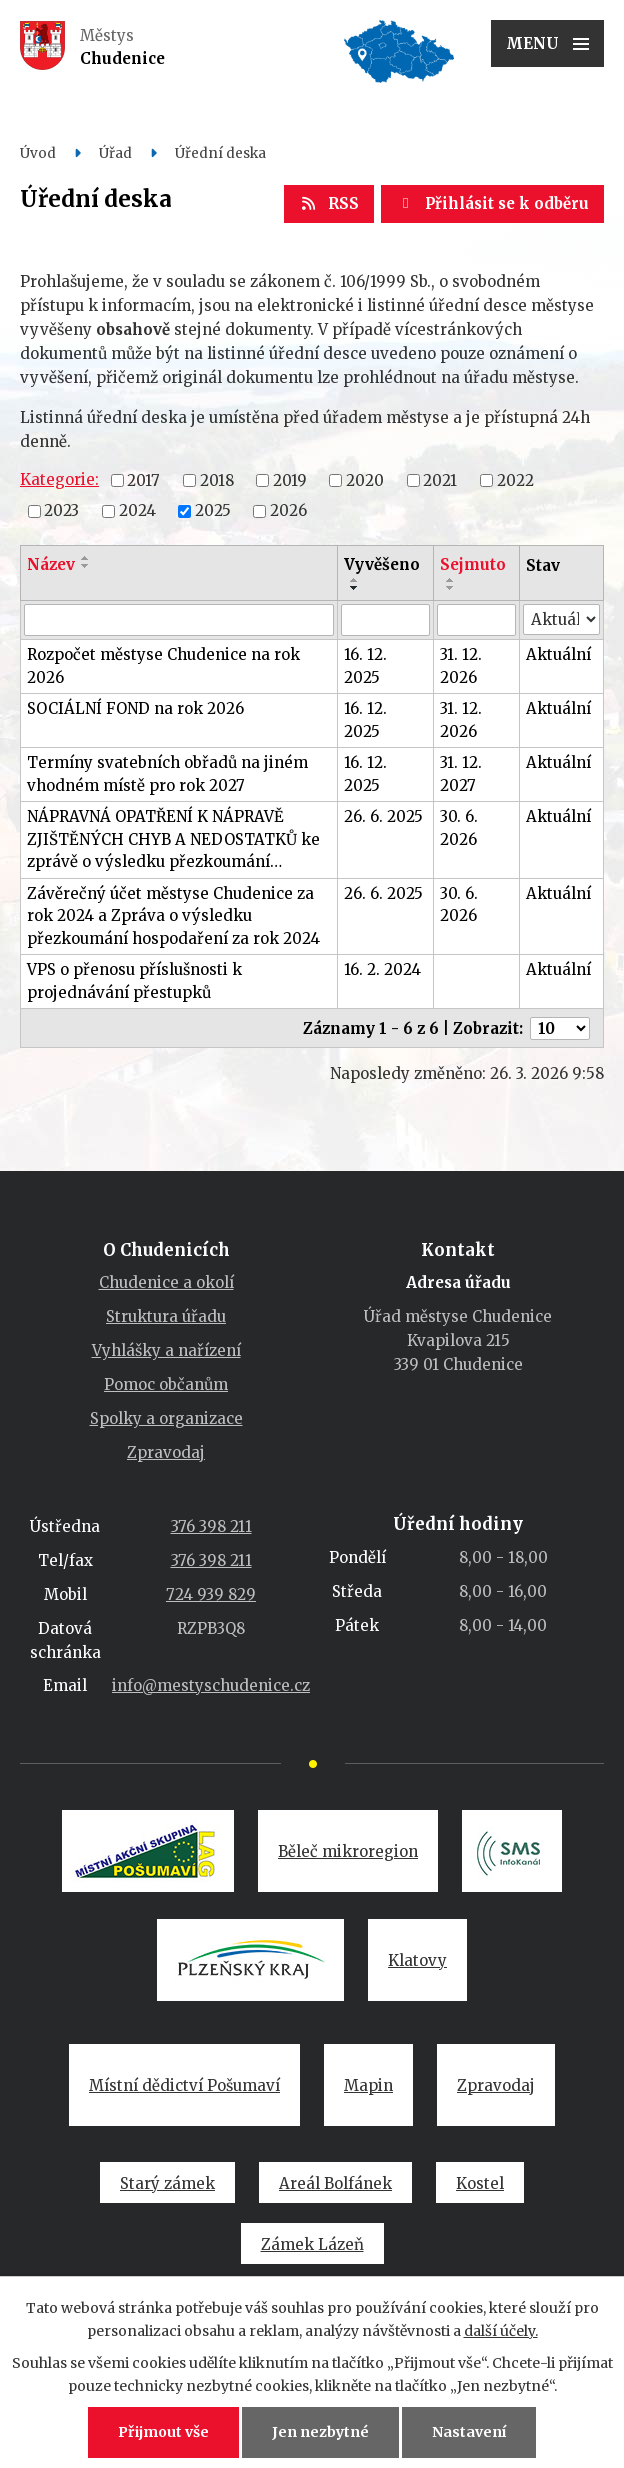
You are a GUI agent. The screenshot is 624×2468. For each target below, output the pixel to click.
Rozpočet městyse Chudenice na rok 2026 (163, 666)
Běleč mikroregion (348, 1851)
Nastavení (469, 2432)
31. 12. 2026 (461, 666)
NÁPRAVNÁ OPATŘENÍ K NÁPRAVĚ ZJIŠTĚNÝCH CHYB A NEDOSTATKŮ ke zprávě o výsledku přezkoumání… (173, 839)
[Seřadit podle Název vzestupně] (86, 558)
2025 (213, 510)
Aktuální (558, 654)
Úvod (38, 153)
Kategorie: (59, 479)
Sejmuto (473, 564)
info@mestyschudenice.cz (211, 1685)
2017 (143, 479)
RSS (329, 203)
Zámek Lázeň (312, 2244)
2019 (290, 479)
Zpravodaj (166, 1452)
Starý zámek (167, 2183)
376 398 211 (211, 1526)
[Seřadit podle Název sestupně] (86, 566)
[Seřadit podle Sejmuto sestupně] (451, 588)
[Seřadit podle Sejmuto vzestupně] (451, 580)
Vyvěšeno (382, 564)
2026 (288, 510)
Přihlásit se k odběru (492, 203)
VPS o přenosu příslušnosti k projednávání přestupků (134, 981)
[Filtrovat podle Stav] (561, 619)
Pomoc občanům (166, 1384)
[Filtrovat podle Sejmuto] (476, 620)
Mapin (368, 2085)
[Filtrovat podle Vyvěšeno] (385, 620)
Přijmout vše (163, 2432)
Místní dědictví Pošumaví (184, 2085)
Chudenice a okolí (166, 1282)
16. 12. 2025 (365, 666)
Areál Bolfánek (335, 2183)
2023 (61, 510)
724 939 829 (211, 1594)
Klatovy (417, 1960)
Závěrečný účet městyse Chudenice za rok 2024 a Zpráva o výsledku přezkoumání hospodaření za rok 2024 (173, 916)
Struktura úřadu (166, 1316)
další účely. (501, 2331)
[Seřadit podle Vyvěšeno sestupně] (355, 588)
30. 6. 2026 (459, 828)
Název (51, 564)
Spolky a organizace (166, 1418)
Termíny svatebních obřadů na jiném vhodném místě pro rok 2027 (167, 774)
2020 (365, 479)
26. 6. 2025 (383, 816)
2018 (217, 479)
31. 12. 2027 (461, 774)
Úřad (115, 153)
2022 (515, 479)
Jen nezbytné (320, 2432)
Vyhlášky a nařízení (166, 1350)
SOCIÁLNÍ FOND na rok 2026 (135, 708)
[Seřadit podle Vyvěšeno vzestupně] (355, 580)
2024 (137, 510)
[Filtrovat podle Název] (179, 620)
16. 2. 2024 (382, 969)
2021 (440, 479)
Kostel (480, 2183)
